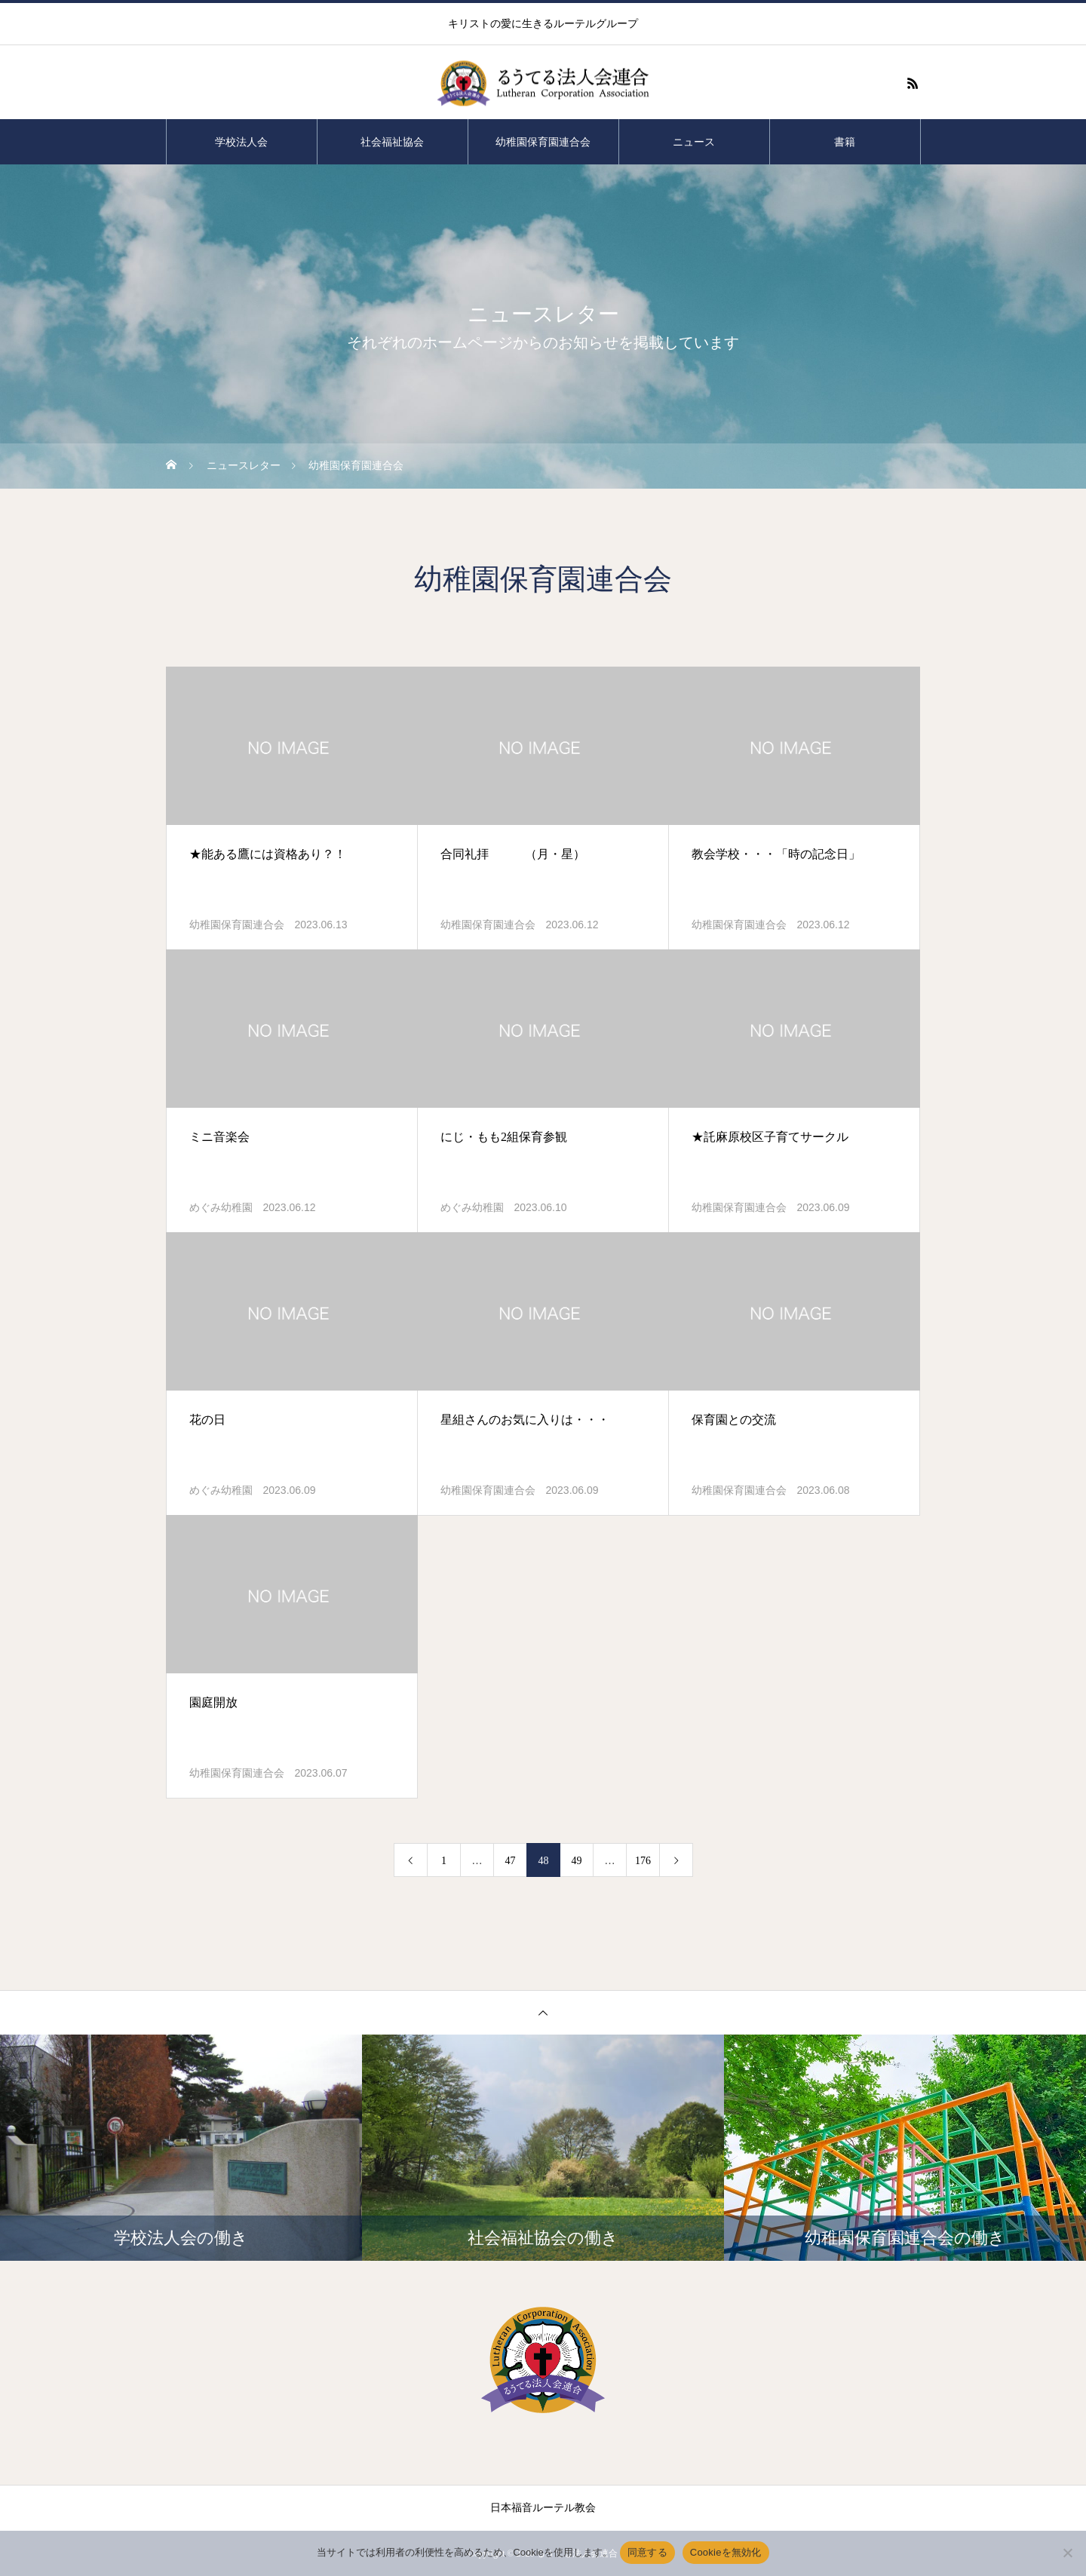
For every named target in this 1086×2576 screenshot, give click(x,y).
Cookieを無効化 (726, 2552)
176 (643, 1860)
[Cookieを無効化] (1067, 2552)
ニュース (694, 142)
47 (510, 1860)
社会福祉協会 (392, 142)
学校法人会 (241, 142)
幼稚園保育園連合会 (543, 142)
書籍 (844, 142)
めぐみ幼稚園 (221, 1207)
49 (577, 1860)
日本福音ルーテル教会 (543, 2507)
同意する (647, 2552)
